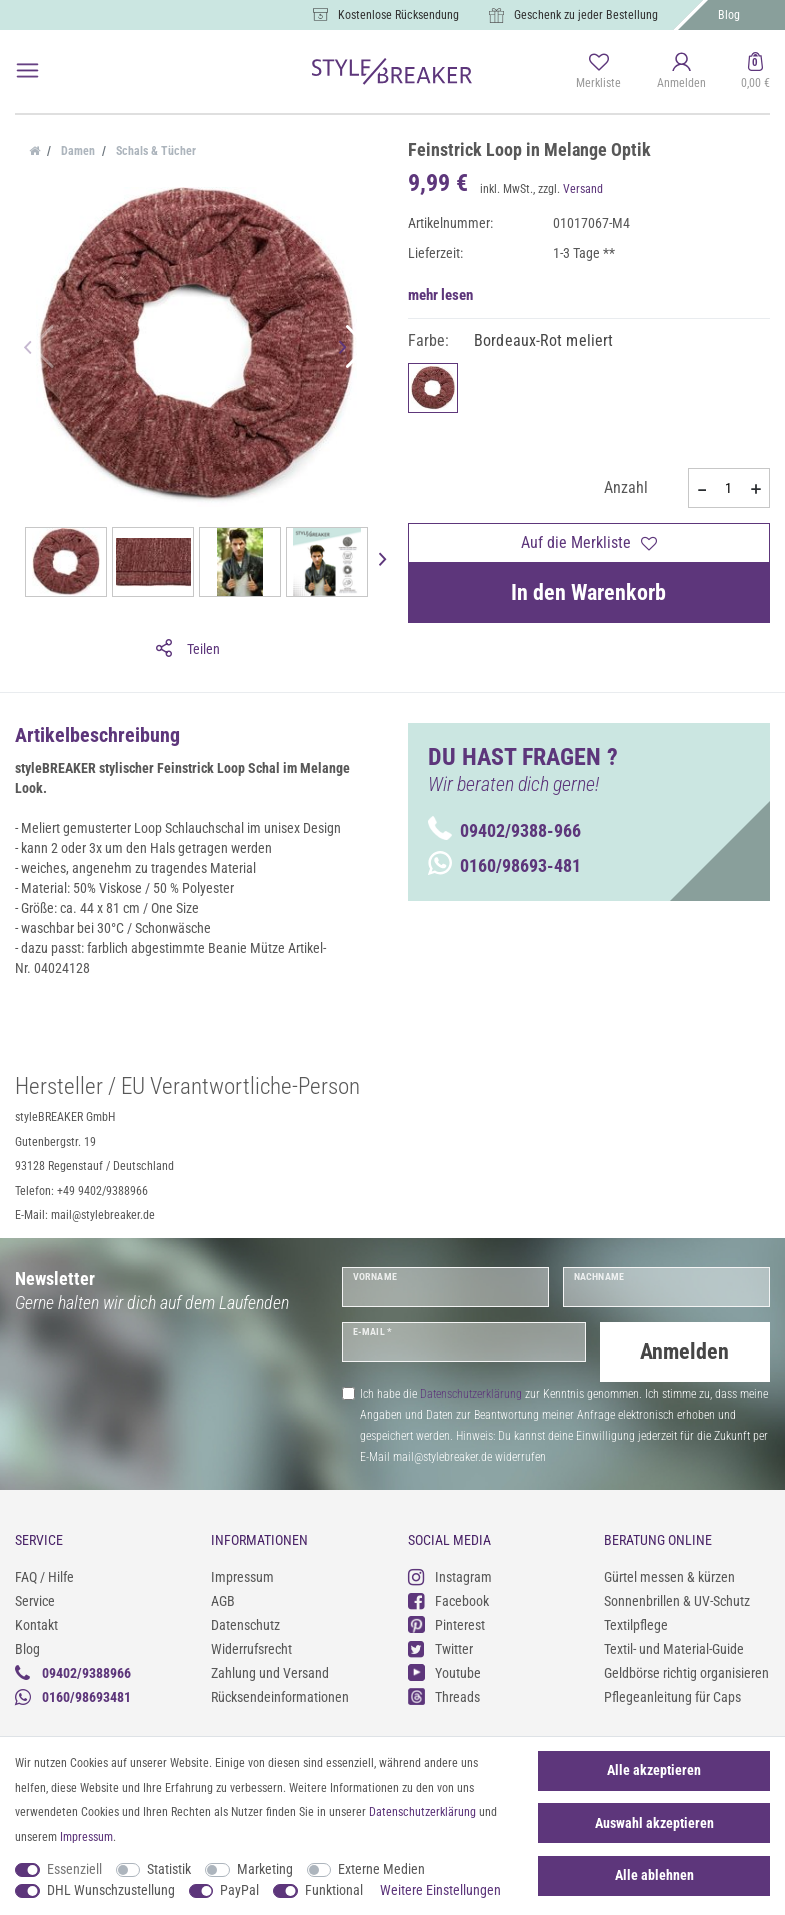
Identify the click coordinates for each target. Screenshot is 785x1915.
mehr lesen (440, 295)
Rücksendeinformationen (280, 1694)
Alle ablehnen (654, 1875)
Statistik (169, 1869)
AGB (223, 1598)
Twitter (440, 1646)
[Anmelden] (681, 72)
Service (35, 1598)
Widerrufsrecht (251, 1646)
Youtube (444, 1670)
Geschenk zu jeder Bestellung (586, 15)
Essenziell (74, 1869)
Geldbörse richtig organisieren (686, 1670)
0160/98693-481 (504, 865)
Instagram (450, 1574)
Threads (444, 1694)
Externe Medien (381, 1869)
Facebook (448, 1598)
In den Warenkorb (588, 592)
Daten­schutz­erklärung (422, 1812)
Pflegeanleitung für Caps (672, 1694)
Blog (729, 15)
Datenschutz (245, 1622)
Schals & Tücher (154, 151)
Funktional (334, 1890)
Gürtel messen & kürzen (669, 1574)
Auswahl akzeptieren (654, 1823)
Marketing (265, 1869)
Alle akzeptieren (654, 1770)
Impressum (242, 1574)
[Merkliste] (598, 72)
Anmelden (684, 1351)
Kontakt (36, 1622)
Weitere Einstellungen (440, 1890)
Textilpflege (636, 1622)
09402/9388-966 (504, 830)
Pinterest (446, 1622)
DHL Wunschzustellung (111, 1890)
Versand (583, 189)
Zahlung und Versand (270, 1670)
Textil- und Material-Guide (674, 1646)
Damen (76, 151)
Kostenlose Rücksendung (398, 15)
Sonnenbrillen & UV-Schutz (677, 1598)
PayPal (239, 1890)
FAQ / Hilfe (44, 1574)
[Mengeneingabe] (729, 488)
